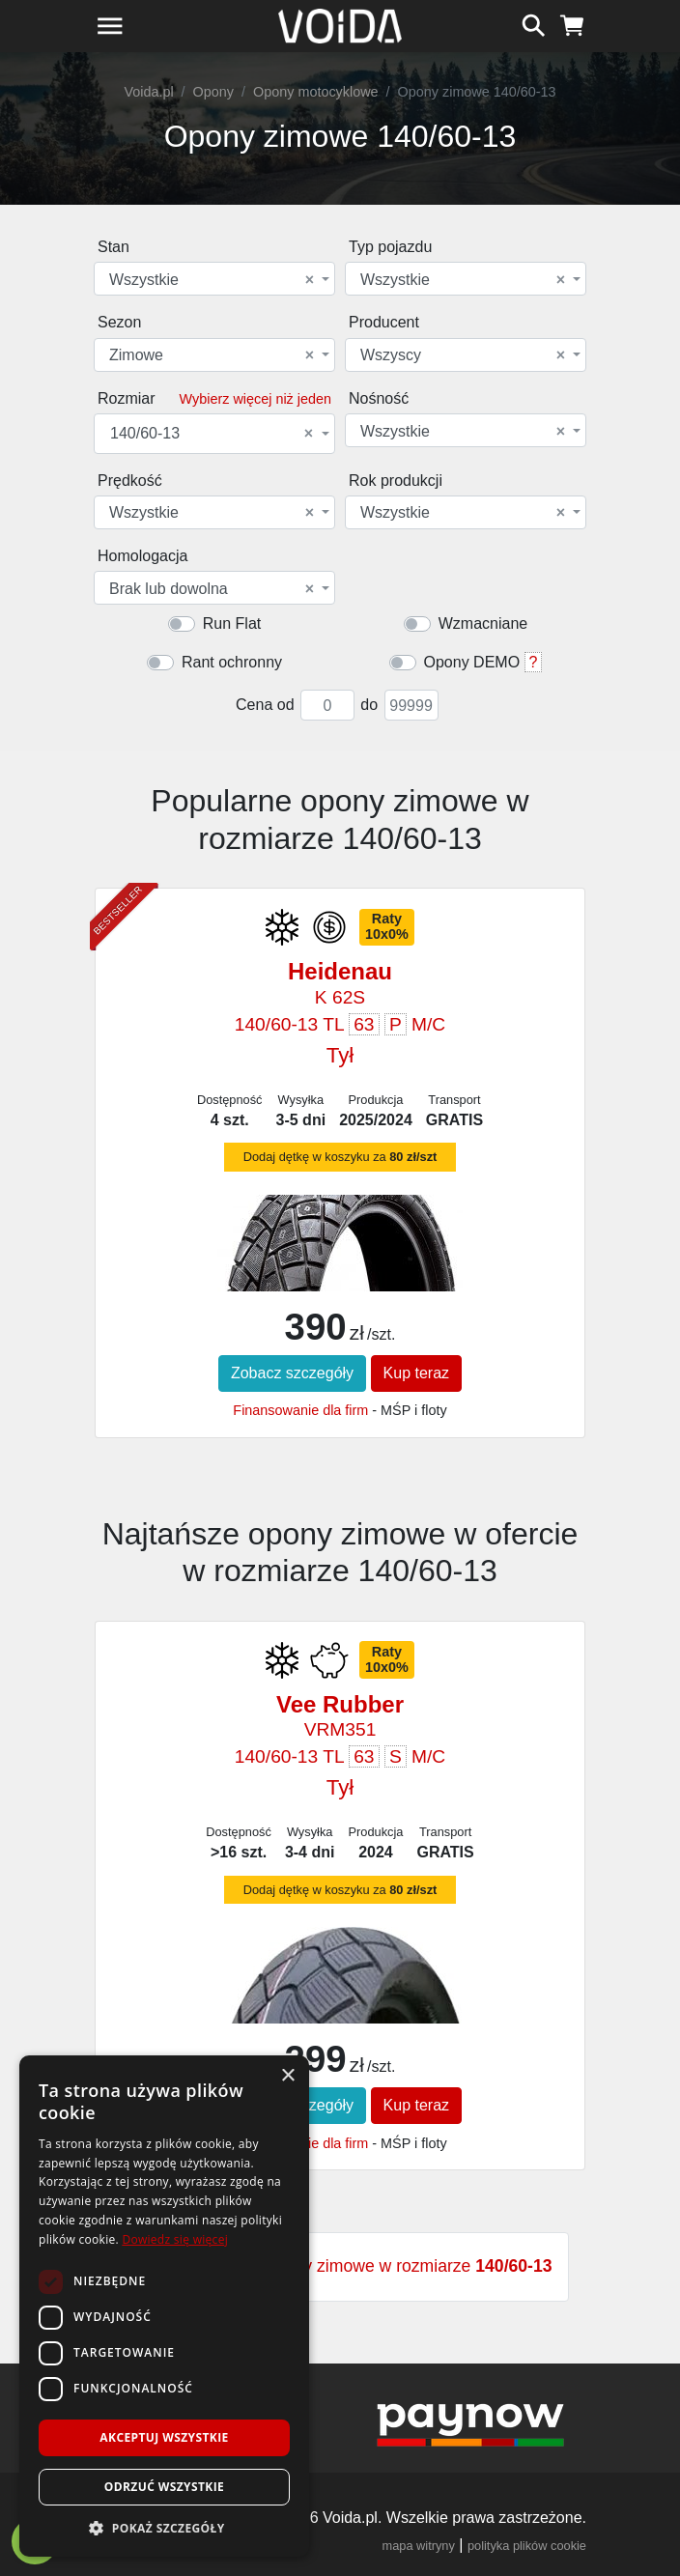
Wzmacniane (483, 623)
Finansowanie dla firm (300, 1410)
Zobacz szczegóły (292, 1373)
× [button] (287, 2076)
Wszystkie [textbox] (211, 280)
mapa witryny (418, 2545)
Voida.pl (148, 91)
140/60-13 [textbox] (211, 433)
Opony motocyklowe (316, 91)
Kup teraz (416, 1373)
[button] (164, 2527)
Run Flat (232, 623)
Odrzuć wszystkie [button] (164, 2486)
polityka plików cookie (527, 2545)
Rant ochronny (232, 662)
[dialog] (164, 2306)
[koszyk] (572, 23)
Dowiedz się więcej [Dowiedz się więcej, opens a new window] (175, 2239)
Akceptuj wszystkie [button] (163, 2437)
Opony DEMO (472, 662)
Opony (213, 91)
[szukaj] (534, 23)
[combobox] (214, 279)
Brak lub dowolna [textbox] (211, 589)
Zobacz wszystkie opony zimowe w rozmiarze (340, 2266)
